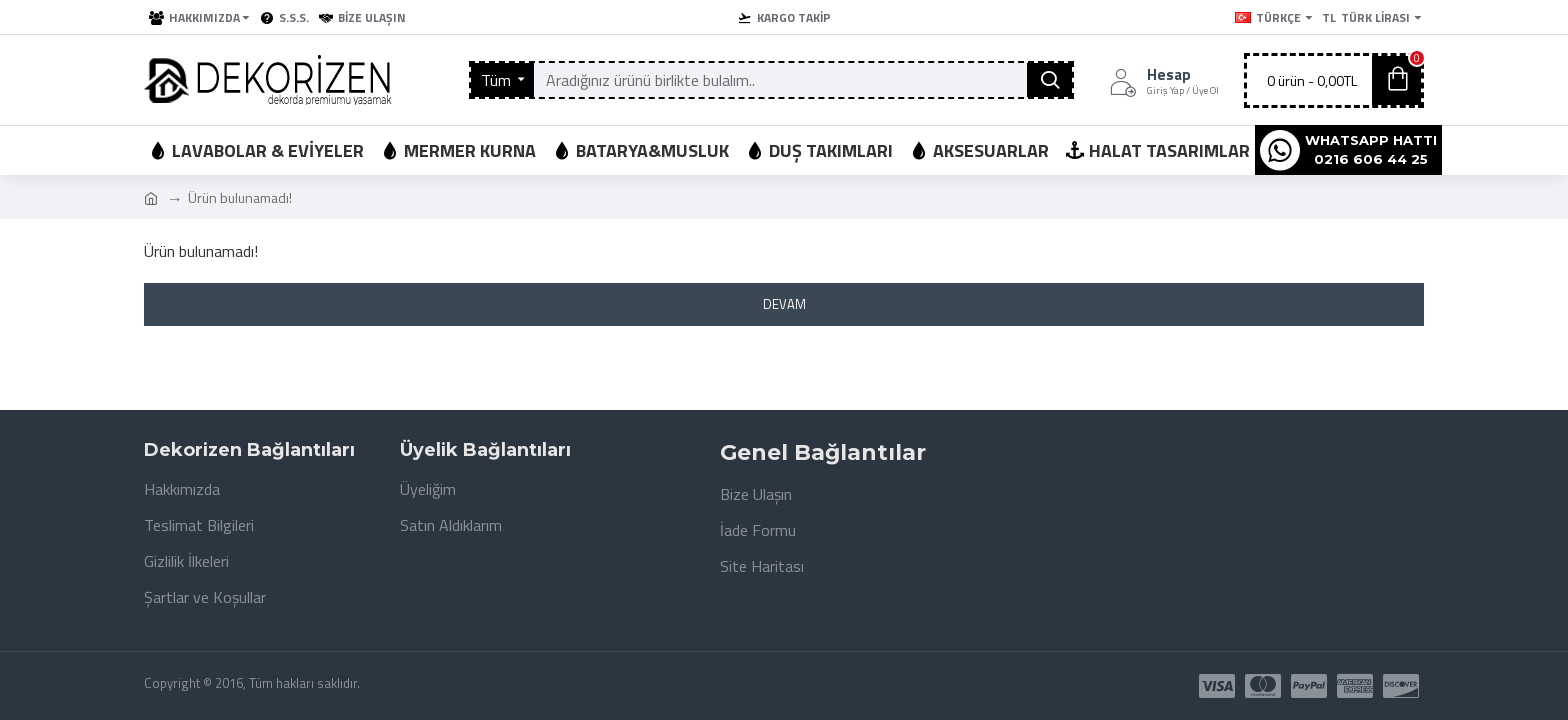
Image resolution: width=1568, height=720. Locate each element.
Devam (784, 304)
